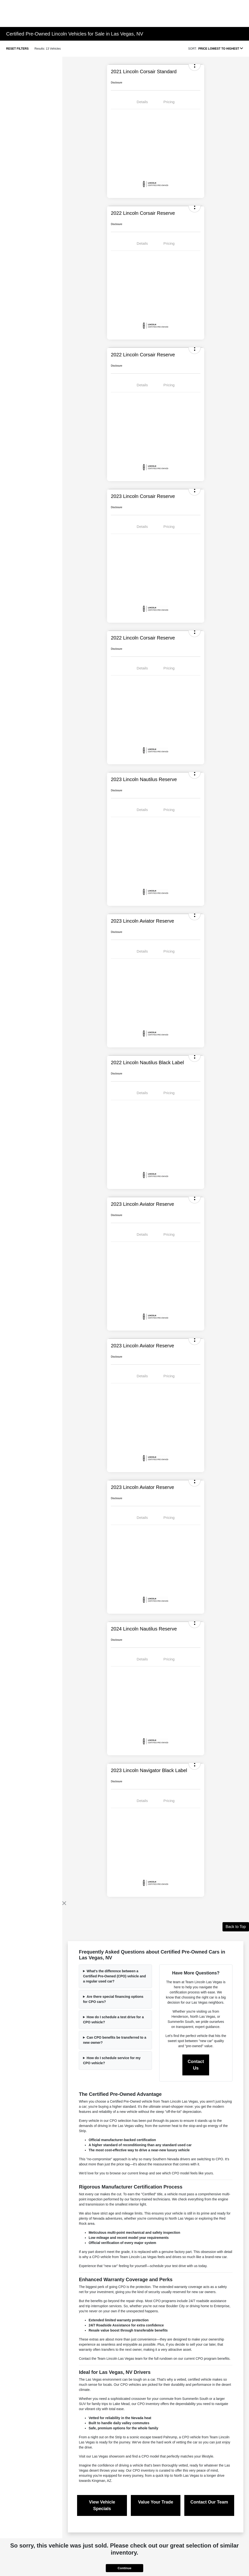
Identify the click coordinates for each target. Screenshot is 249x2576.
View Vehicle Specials (102, 2505)
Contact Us (196, 2065)
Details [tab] (142, 102)
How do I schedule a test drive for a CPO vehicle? (113, 2019)
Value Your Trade (155, 2502)
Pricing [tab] (169, 102)
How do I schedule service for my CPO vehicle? (112, 2060)
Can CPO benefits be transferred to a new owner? (114, 2040)
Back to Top (236, 1927)
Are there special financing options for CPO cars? (113, 1999)
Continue (124, 2568)
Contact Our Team (209, 2502)
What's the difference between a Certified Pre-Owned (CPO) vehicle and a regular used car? (114, 1976)
